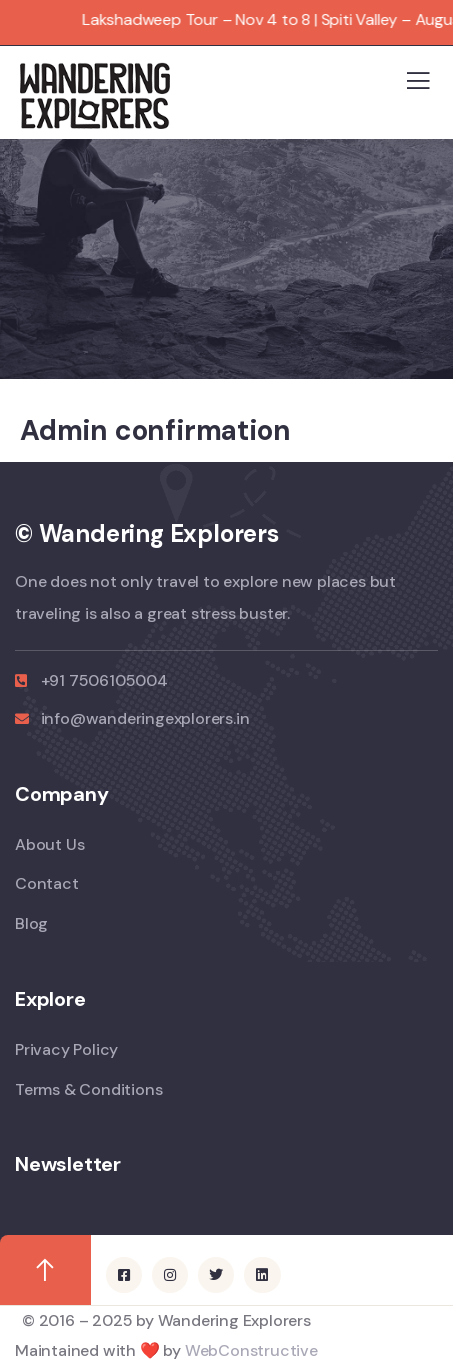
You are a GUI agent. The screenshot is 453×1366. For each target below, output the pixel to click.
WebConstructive (251, 1350)
